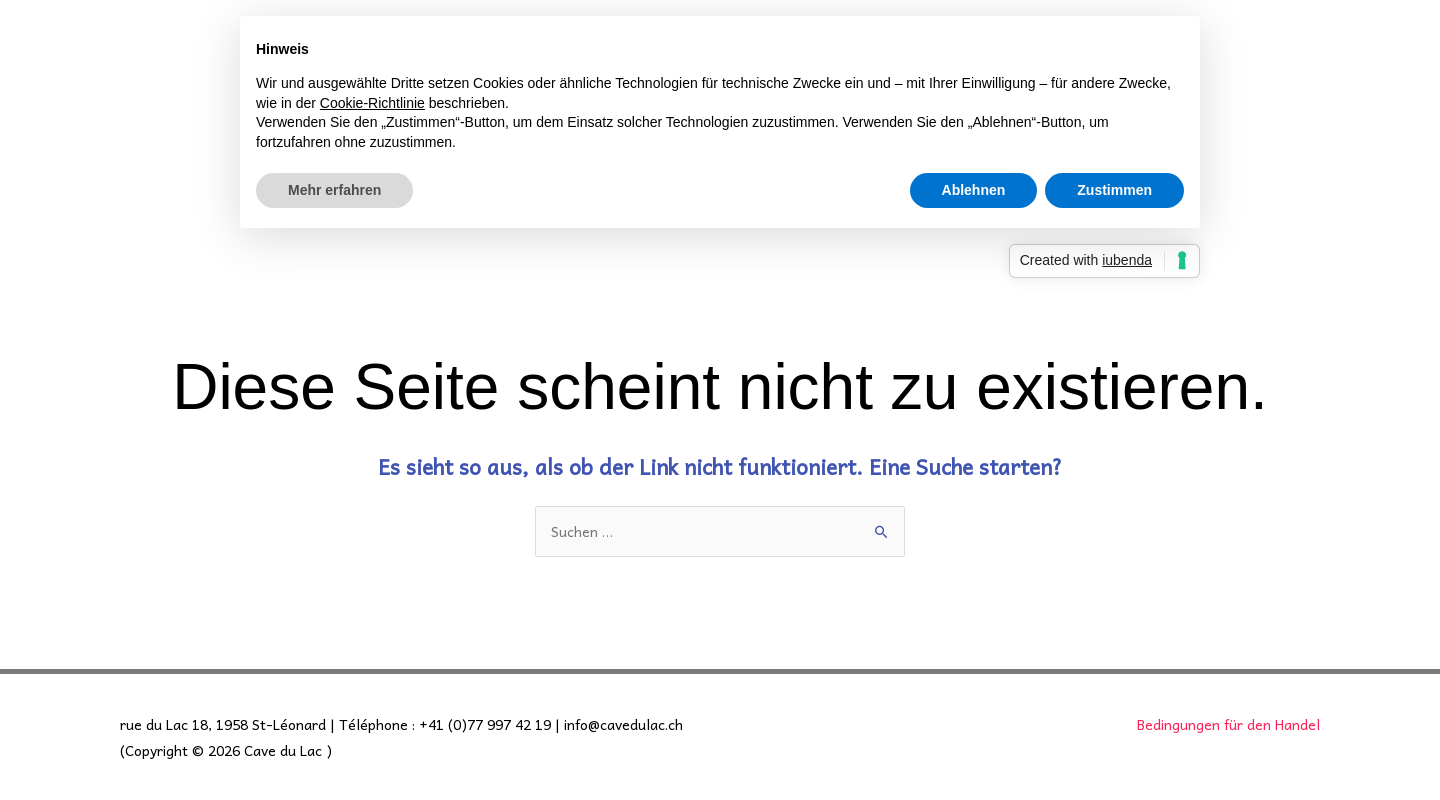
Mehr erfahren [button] (334, 190)
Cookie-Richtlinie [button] (372, 103)
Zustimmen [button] (1114, 190)
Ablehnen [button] (974, 190)
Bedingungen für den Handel (1228, 724)
